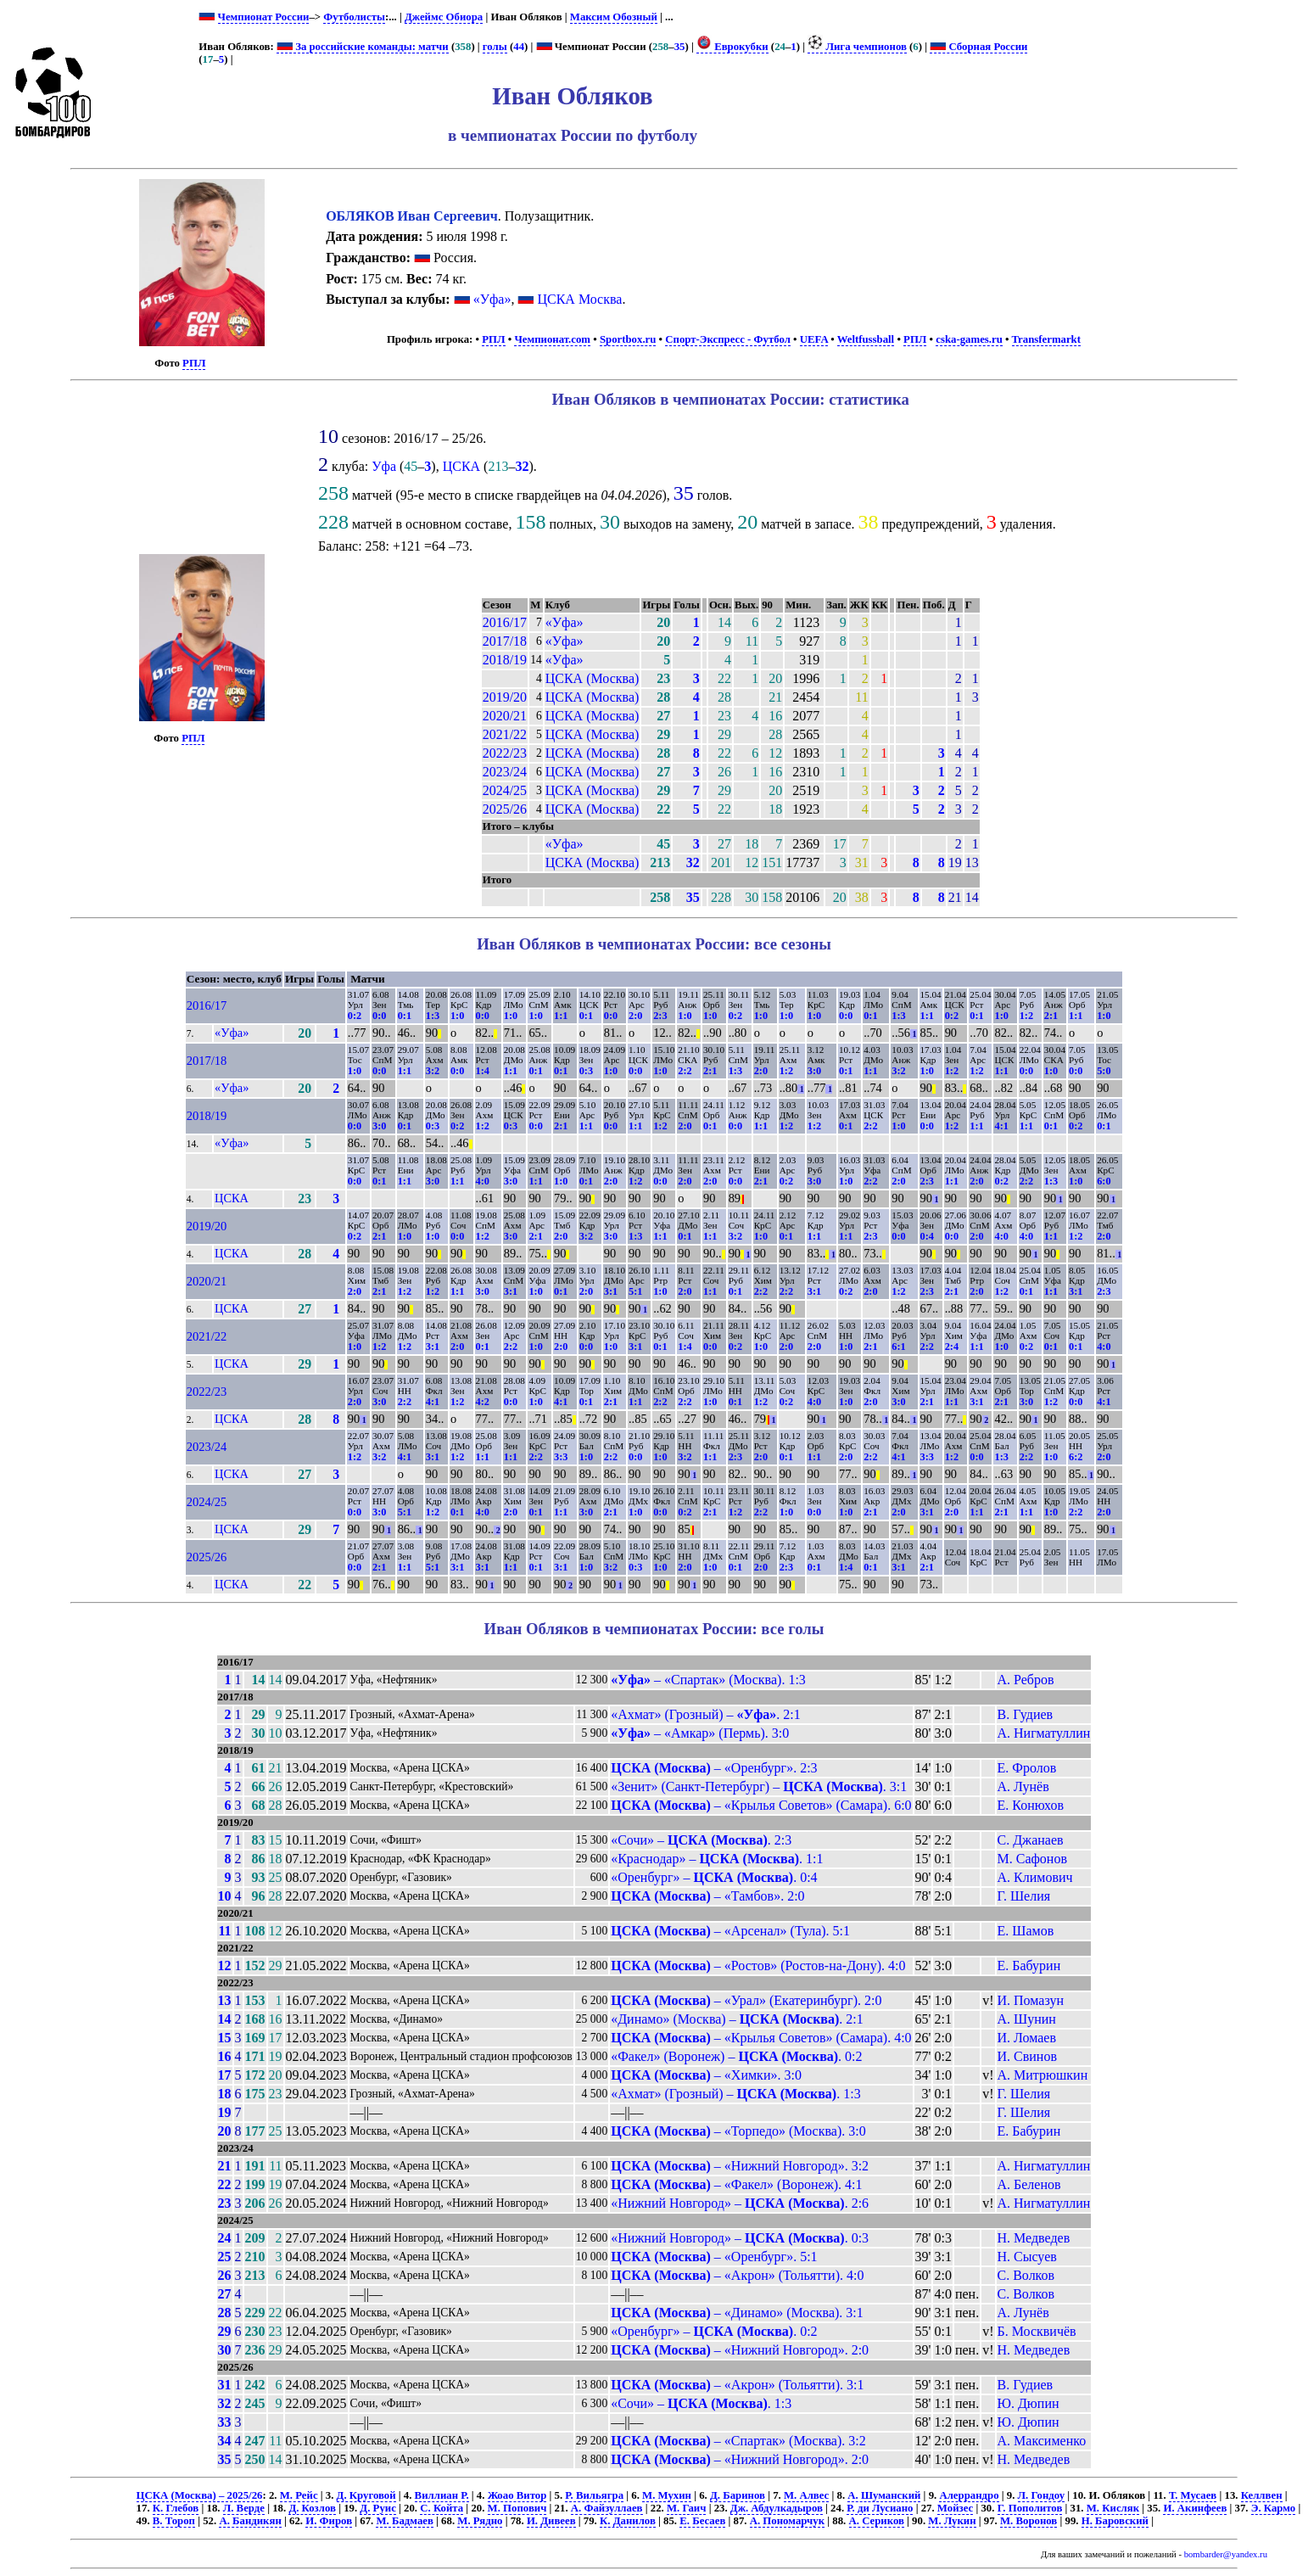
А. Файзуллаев (607, 2508)
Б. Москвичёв (1037, 2331)
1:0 (457, 1016)
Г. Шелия (1024, 1896)
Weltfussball (866, 339)
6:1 (898, 1346)
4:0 (482, 1181)
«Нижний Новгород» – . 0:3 (740, 2238)
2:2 (684, 1071)
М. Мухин (666, 2495)
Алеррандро (968, 2495)
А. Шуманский (883, 2495)
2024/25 (505, 790)
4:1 (1001, 1126)
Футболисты (354, 17)
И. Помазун (1031, 2000)
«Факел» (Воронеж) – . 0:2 (736, 2056)
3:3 (560, 1457)
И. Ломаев (1027, 2037)
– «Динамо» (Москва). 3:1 (737, 2312)
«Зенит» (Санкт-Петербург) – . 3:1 (759, 1786)
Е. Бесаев (702, 2521)
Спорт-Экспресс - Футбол (728, 339)
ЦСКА (461, 466)
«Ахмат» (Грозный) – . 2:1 (706, 1714)
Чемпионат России (264, 17)
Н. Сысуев (1027, 2256)
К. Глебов (175, 2508)
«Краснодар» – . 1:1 (717, 1858)
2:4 (952, 1346)
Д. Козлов (312, 2508)
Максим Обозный (613, 17)
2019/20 (505, 697)
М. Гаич (686, 2508)
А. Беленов (1029, 2184)
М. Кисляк (1113, 2508)
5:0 (1103, 1071)
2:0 (635, 1016)
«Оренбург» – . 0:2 (714, 2331)
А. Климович (1035, 1877)
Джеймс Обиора (444, 17)
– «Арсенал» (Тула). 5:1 (730, 1931)
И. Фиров (328, 2521)
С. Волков (1026, 2275)
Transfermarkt (1047, 339)
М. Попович (517, 2508)
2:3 (660, 1016)
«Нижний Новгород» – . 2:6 (740, 2203)
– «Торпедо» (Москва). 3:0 (738, 2131)
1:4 (482, 1071)
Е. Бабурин (1029, 1965)
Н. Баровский (1115, 2521)
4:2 (482, 1402)
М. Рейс (299, 2495)
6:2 (1075, 1457)
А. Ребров (1026, 1679)
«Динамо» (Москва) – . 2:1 (737, 2019)
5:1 (635, 1291)
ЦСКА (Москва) (592, 678)
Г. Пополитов (1030, 2508)
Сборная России (978, 47)
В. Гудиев (1026, 1714)
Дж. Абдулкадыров (776, 2508)
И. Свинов (1027, 2056)
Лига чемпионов (857, 47)
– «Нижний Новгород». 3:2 (740, 2166)
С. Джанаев (1031, 1840)
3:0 (814, 1071)
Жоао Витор (517, 2495)
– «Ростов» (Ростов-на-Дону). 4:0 (758, 1965)
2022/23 (505, 753)
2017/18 (505, 641)
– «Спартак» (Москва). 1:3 (708, 1679)
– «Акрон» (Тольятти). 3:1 (737, 2384)
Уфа (384, 466)
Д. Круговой (366, 2495)
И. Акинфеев (1195, 2508)
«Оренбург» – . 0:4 (714, 1877)
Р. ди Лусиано (880, 2508)
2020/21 (505, 715)
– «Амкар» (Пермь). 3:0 (700, 1733)
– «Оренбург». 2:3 (714, 1768)
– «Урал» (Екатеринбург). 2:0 (746, 2000)
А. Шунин (1027, 2019)
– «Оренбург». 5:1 (714, 2256)
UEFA (814, 339)
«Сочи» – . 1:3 (701, 2403)
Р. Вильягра (594, 2495)
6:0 (1103, 1181)
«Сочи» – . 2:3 (701, 1840)
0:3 (586, 1071)
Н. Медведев (1034, 2238)
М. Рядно (479, 2521)
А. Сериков (876, 2521)
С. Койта (441, 2508)
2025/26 (505, 809)
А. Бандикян (250, 2521)
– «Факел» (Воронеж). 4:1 (736, 2184)
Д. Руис (377, 2508)
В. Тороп (174, 2521)
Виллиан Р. (442, 2495)
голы (495, 47)
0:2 (354, 1016)
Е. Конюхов (1031, 1805)
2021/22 (505, 734)
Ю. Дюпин (1028, 2403)
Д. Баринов (737, 2495)
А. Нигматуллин (1044, 1733)
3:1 (510, 1291)
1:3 (432, 1016)
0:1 (404, 1016)
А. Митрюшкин (1043, 2075)
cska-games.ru (969, 339)
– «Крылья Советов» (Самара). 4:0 (761, 2037)
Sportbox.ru (628, 339)
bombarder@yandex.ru (1225, 2554)
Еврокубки (732, 47)
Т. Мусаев (1192, 2495)
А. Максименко (1042, 2440)
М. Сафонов (1032, 1858)
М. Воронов (1028, 2521)
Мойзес (955, 2508)
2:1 (1051, 1016)
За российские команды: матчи (363, 47)
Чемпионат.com (552, 339)
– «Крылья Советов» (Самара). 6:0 (761, 1805)
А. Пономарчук (787, 2521)
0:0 (379, 1016)
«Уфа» (492, 299)
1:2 (1026, 1016)
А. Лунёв (1023, 1786)
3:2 (432, 1071)
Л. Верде (244, 2508)
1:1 (560, 1016)
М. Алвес (806, 2495)
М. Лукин (951, 2521)
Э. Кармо (1273, 2508)
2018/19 (505, 659)
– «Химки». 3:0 (706, 2075)
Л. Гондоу (1041, 2495)
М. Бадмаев (404, 2521)
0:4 (927, 1236)
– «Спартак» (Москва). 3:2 (738, 2440)
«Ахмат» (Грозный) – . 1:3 (735, 2093)
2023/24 (505, 771)
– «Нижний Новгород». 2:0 (740, 2350)
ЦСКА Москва (579, 299)
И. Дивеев (551, 2521)
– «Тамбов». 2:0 (707, 1896)
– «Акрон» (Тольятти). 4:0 (737, 2275)
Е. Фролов (1027, 1768)
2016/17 (505, 622)
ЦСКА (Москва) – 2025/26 (200, 2495)
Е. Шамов (1026, 1931)
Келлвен (1262, 2495)
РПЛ (193, 363)
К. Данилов (628, 2521)
